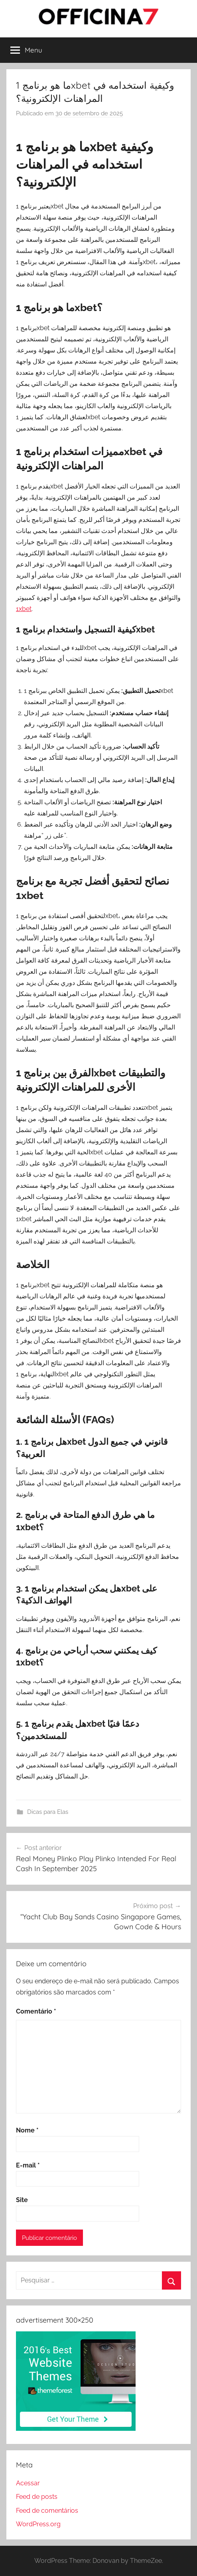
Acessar (28, 2483)
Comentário (36, 2011)
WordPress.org (38, 2524)
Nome (27, 2130)
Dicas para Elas (47, 1811)
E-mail (28, 2165)
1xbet (24, 609)
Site (22, 2200)
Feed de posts (36, 2496)
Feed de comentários (47, 2510)
